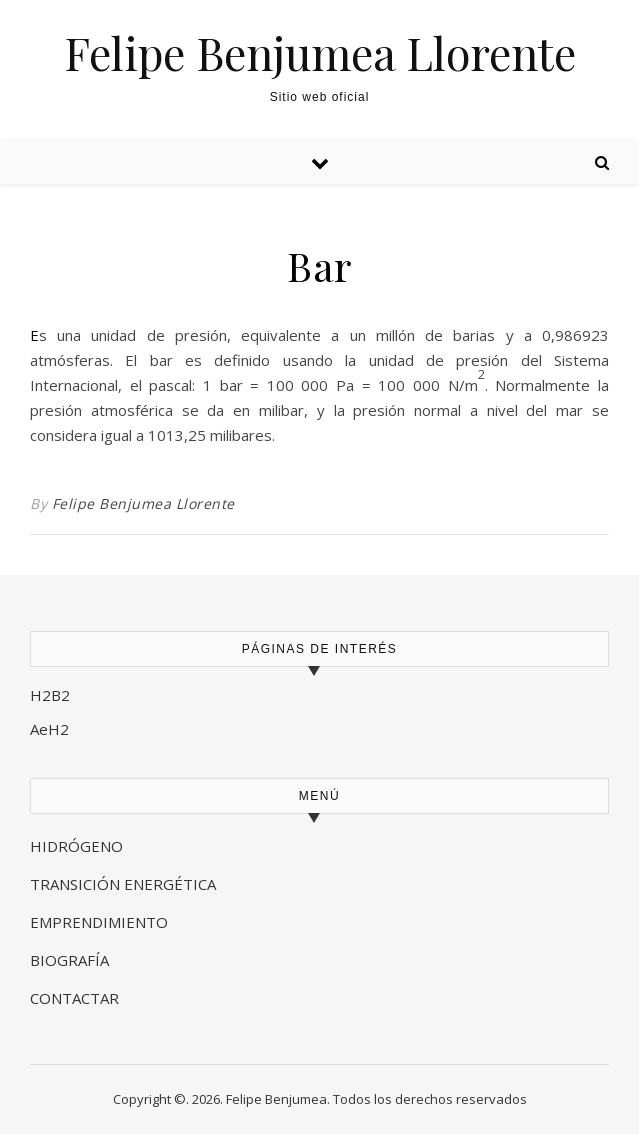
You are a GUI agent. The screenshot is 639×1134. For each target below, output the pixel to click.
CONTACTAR (74, 998)
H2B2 (50, 695)
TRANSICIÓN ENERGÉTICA (123, 884)
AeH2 (51, 729)
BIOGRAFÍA (71, 960)
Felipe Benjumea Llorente (320, 52)
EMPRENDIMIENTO (99, 922)
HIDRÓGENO (76, 846)
